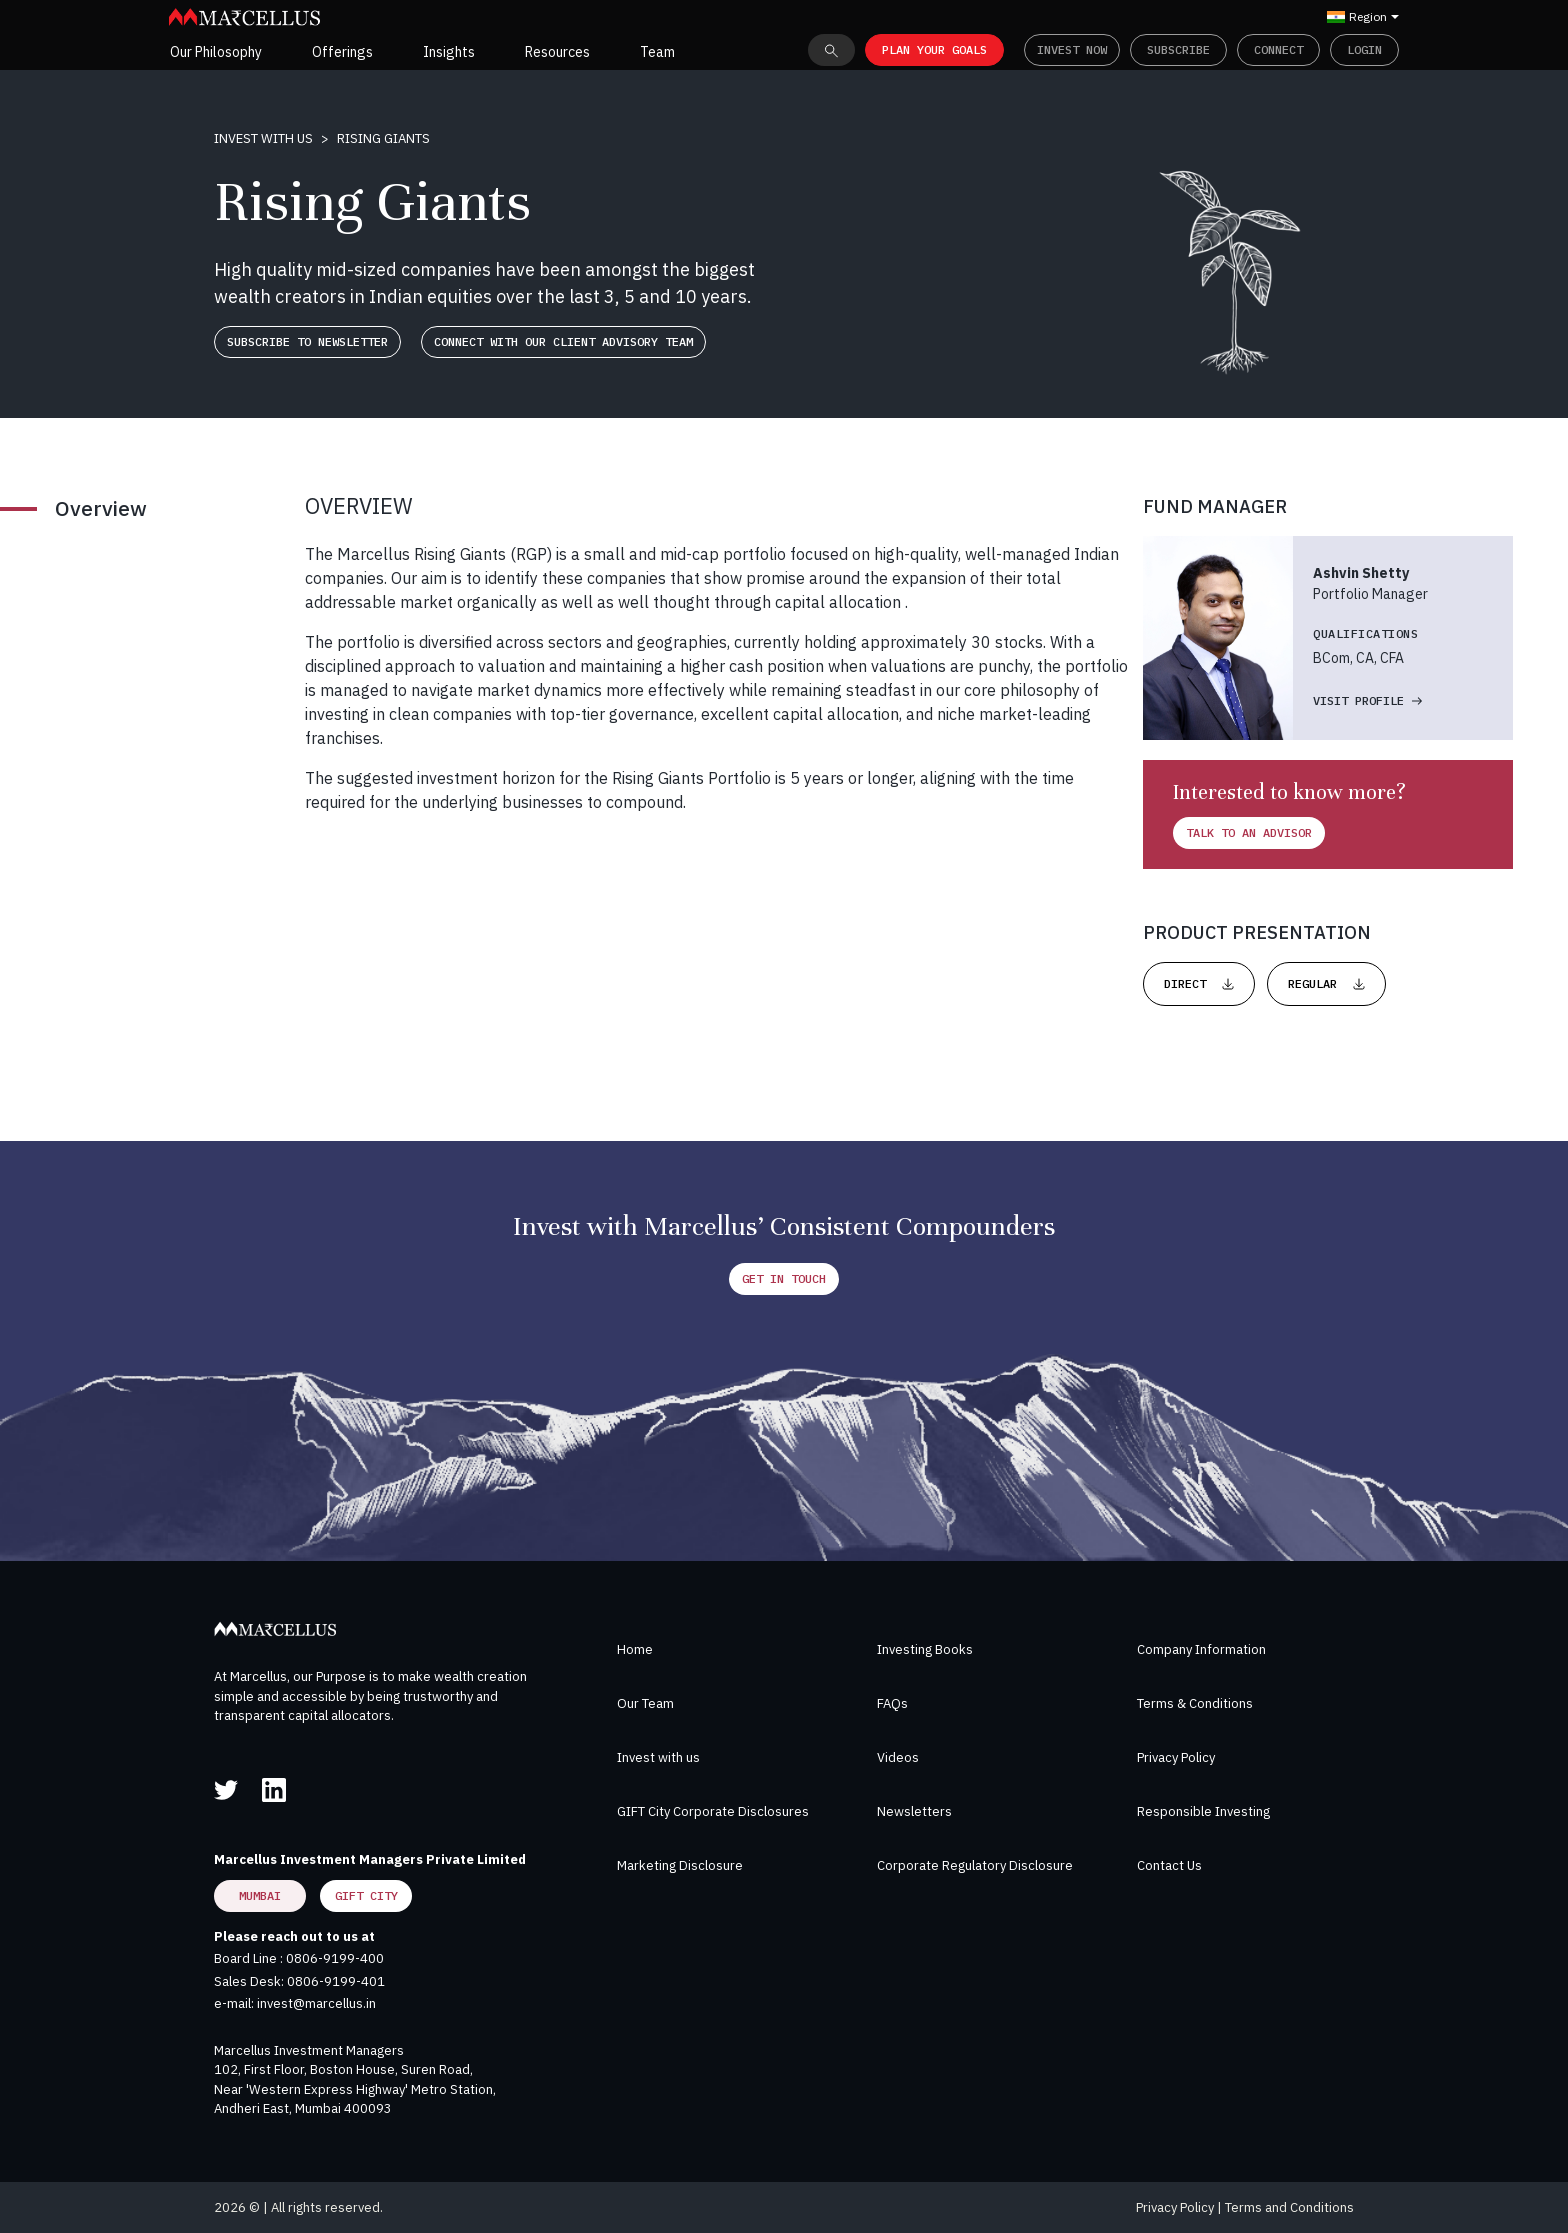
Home (635, 1649)
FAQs (892, 1703)
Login (1364, 49)
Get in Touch (784, 1278)
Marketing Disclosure (680, 1865)
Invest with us (263, 138)
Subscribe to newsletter (307, 341)
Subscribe (1178, 49)
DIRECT (1199, 983)
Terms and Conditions (1289, 2207)
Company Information (1201, 1649)
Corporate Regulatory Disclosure (975, 1865)
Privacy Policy (1176, 1757)
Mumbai (260, 1895)
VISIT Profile (1367, 700)
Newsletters (914, 1811)
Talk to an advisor (1249, 832)
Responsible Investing (1203, 1811)
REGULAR (1326, 983)
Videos (898, 1757)
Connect (1278, 49)
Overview (101, 508)
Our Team (645, 1703)
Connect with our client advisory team (563, 341)
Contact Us (1169, 1865)
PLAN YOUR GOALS (934, 49)
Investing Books (925, 1649)
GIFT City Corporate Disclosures (713, 1811)
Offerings (342, 52)
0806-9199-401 (336, 1981)
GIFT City (366, 1895)
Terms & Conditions (1195, 1703)
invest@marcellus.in (316, 2003)
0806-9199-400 (335, 1958)
